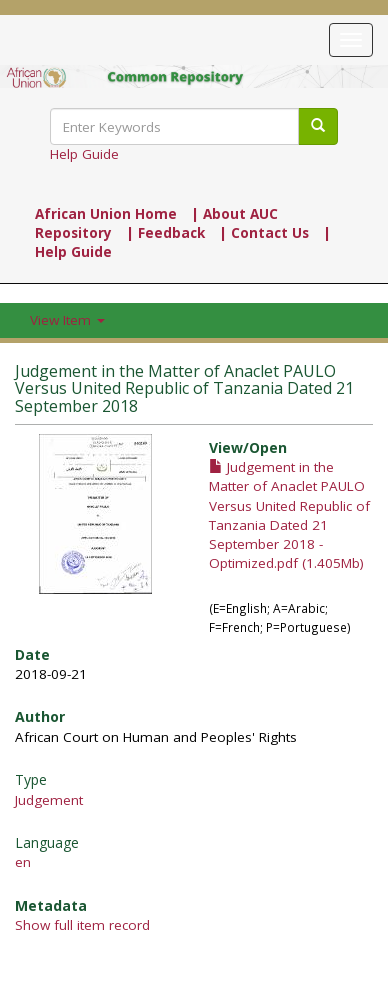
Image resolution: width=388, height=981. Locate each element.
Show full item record (82, 925)
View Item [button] (67, 320)
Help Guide (84, 154)
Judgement (49, 800)
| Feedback (165, 233)
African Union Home (106, 214)
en (23, 862)
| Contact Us (264, 233)
